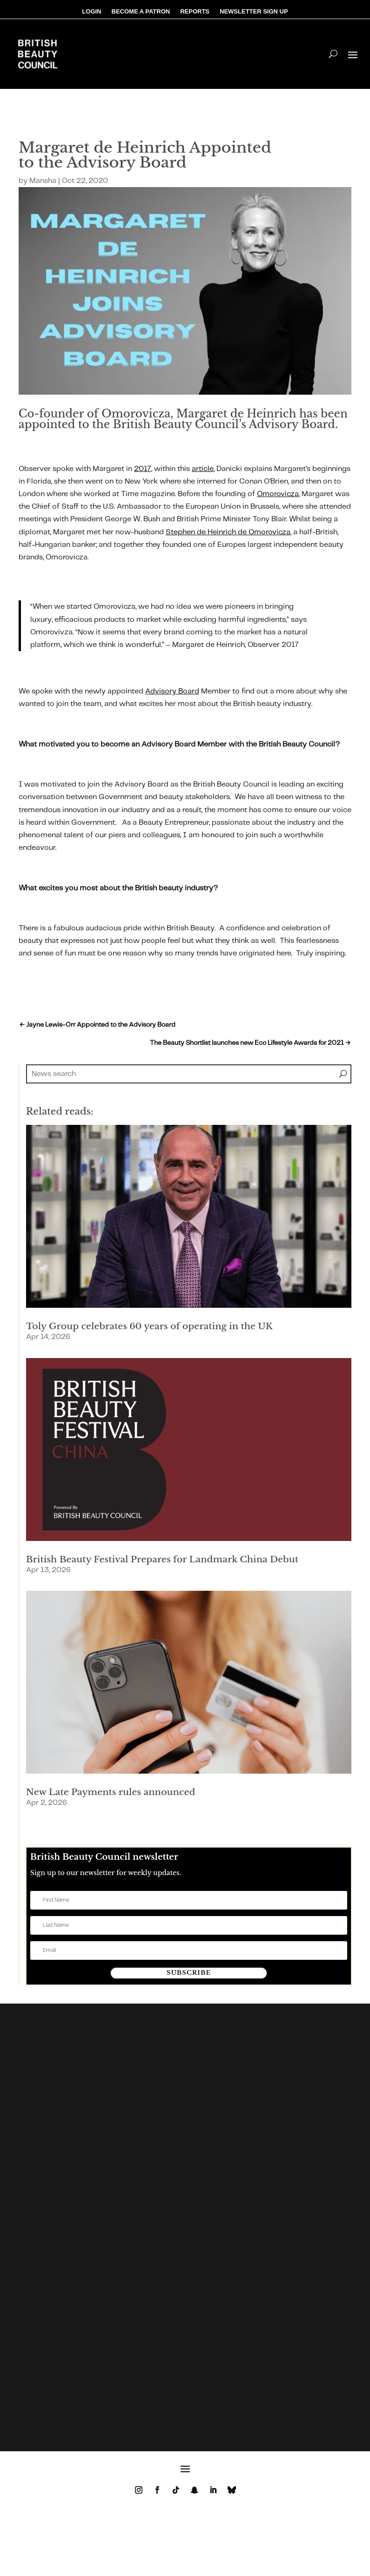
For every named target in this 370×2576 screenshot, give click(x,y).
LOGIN (91, 11)
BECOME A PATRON (141, 11)
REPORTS (194, 11)
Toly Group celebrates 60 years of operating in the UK (149, 1326)
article (203, 468)
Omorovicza (278, 494)
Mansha (42, 180)
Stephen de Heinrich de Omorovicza (228, 532)
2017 (142, 468)
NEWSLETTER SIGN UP (254, 11)
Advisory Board (172, 691)
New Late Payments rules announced (110, 1792)
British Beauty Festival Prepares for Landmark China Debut (162, 1559)
